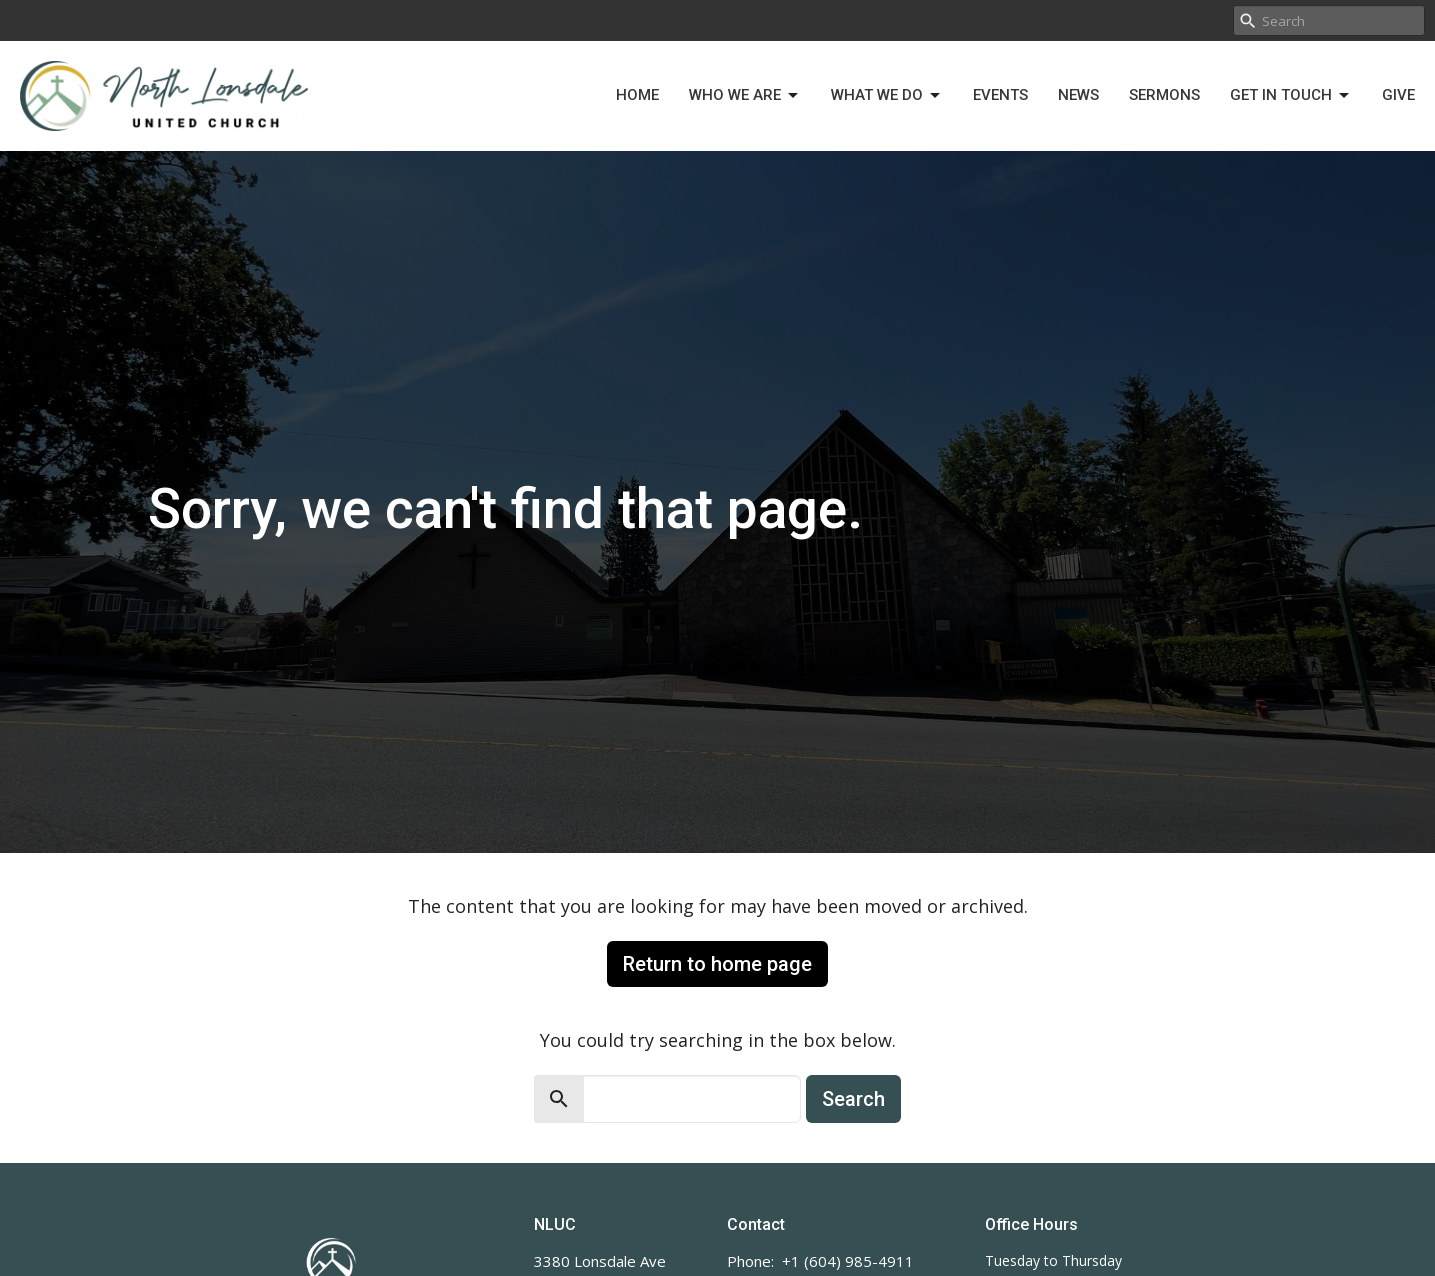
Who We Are (745, 96)
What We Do (887, 96)
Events (1000, 95)
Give (1398, 95)
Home (637, 95)
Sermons (1164, 95)
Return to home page (717, 964)
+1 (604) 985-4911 (848, 1261)
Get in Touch (1291, 96)
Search (853, 1099)
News (1078, 95)
